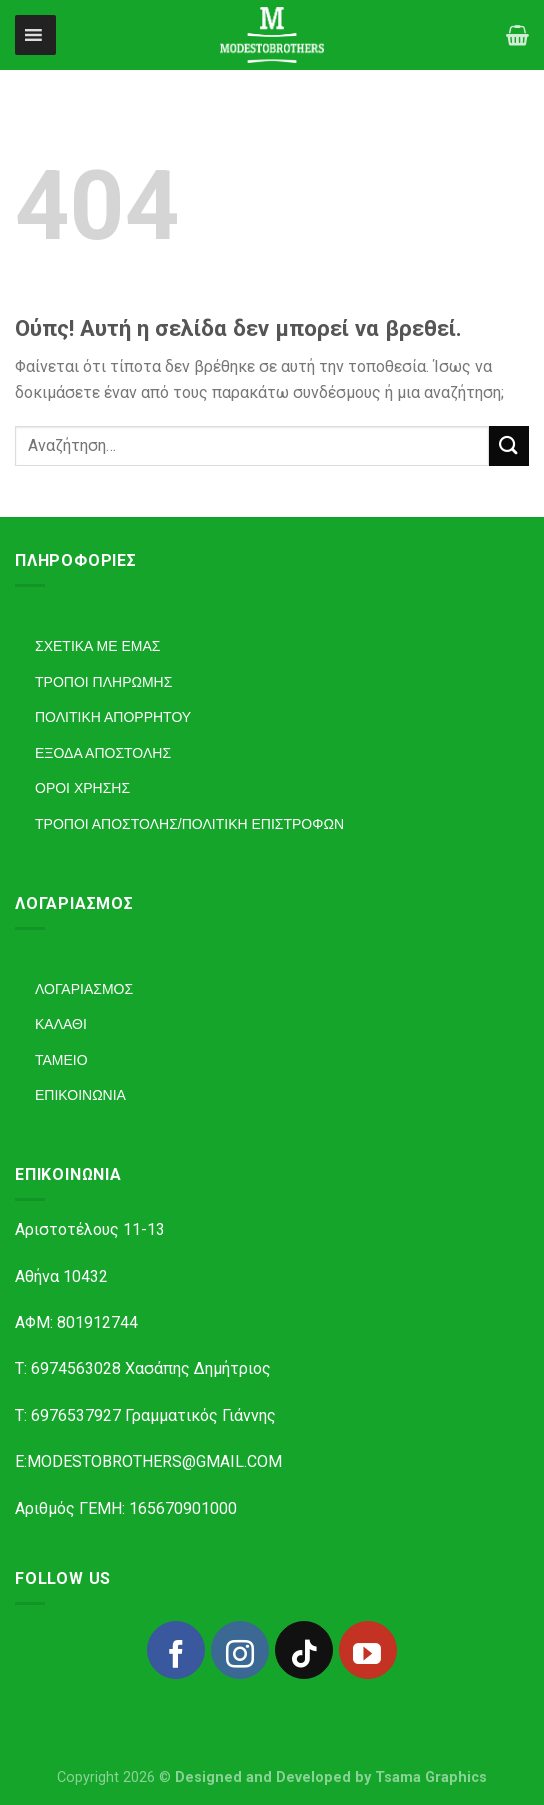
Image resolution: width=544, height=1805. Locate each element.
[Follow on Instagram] (240, 1650)
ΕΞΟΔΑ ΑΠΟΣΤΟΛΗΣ (103, 753)
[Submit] (509, 445)
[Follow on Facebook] (176, 1650)
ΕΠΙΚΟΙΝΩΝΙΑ (80, 1095)
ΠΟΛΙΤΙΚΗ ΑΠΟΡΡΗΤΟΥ (113, 717)
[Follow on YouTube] (368, 1650)
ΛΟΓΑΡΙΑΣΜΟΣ (84, 989)
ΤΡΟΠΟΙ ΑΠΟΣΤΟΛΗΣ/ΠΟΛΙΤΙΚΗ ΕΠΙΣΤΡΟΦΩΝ (189, 824)
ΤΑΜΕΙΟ (61, 1060)
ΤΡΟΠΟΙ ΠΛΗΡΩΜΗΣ (103, 682)
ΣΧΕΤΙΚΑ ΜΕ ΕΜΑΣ (97, 646)
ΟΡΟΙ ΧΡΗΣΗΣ (82, 788)
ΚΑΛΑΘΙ (61, 1024)
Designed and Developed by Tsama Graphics (331, 1777)
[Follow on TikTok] (304, 1650)
